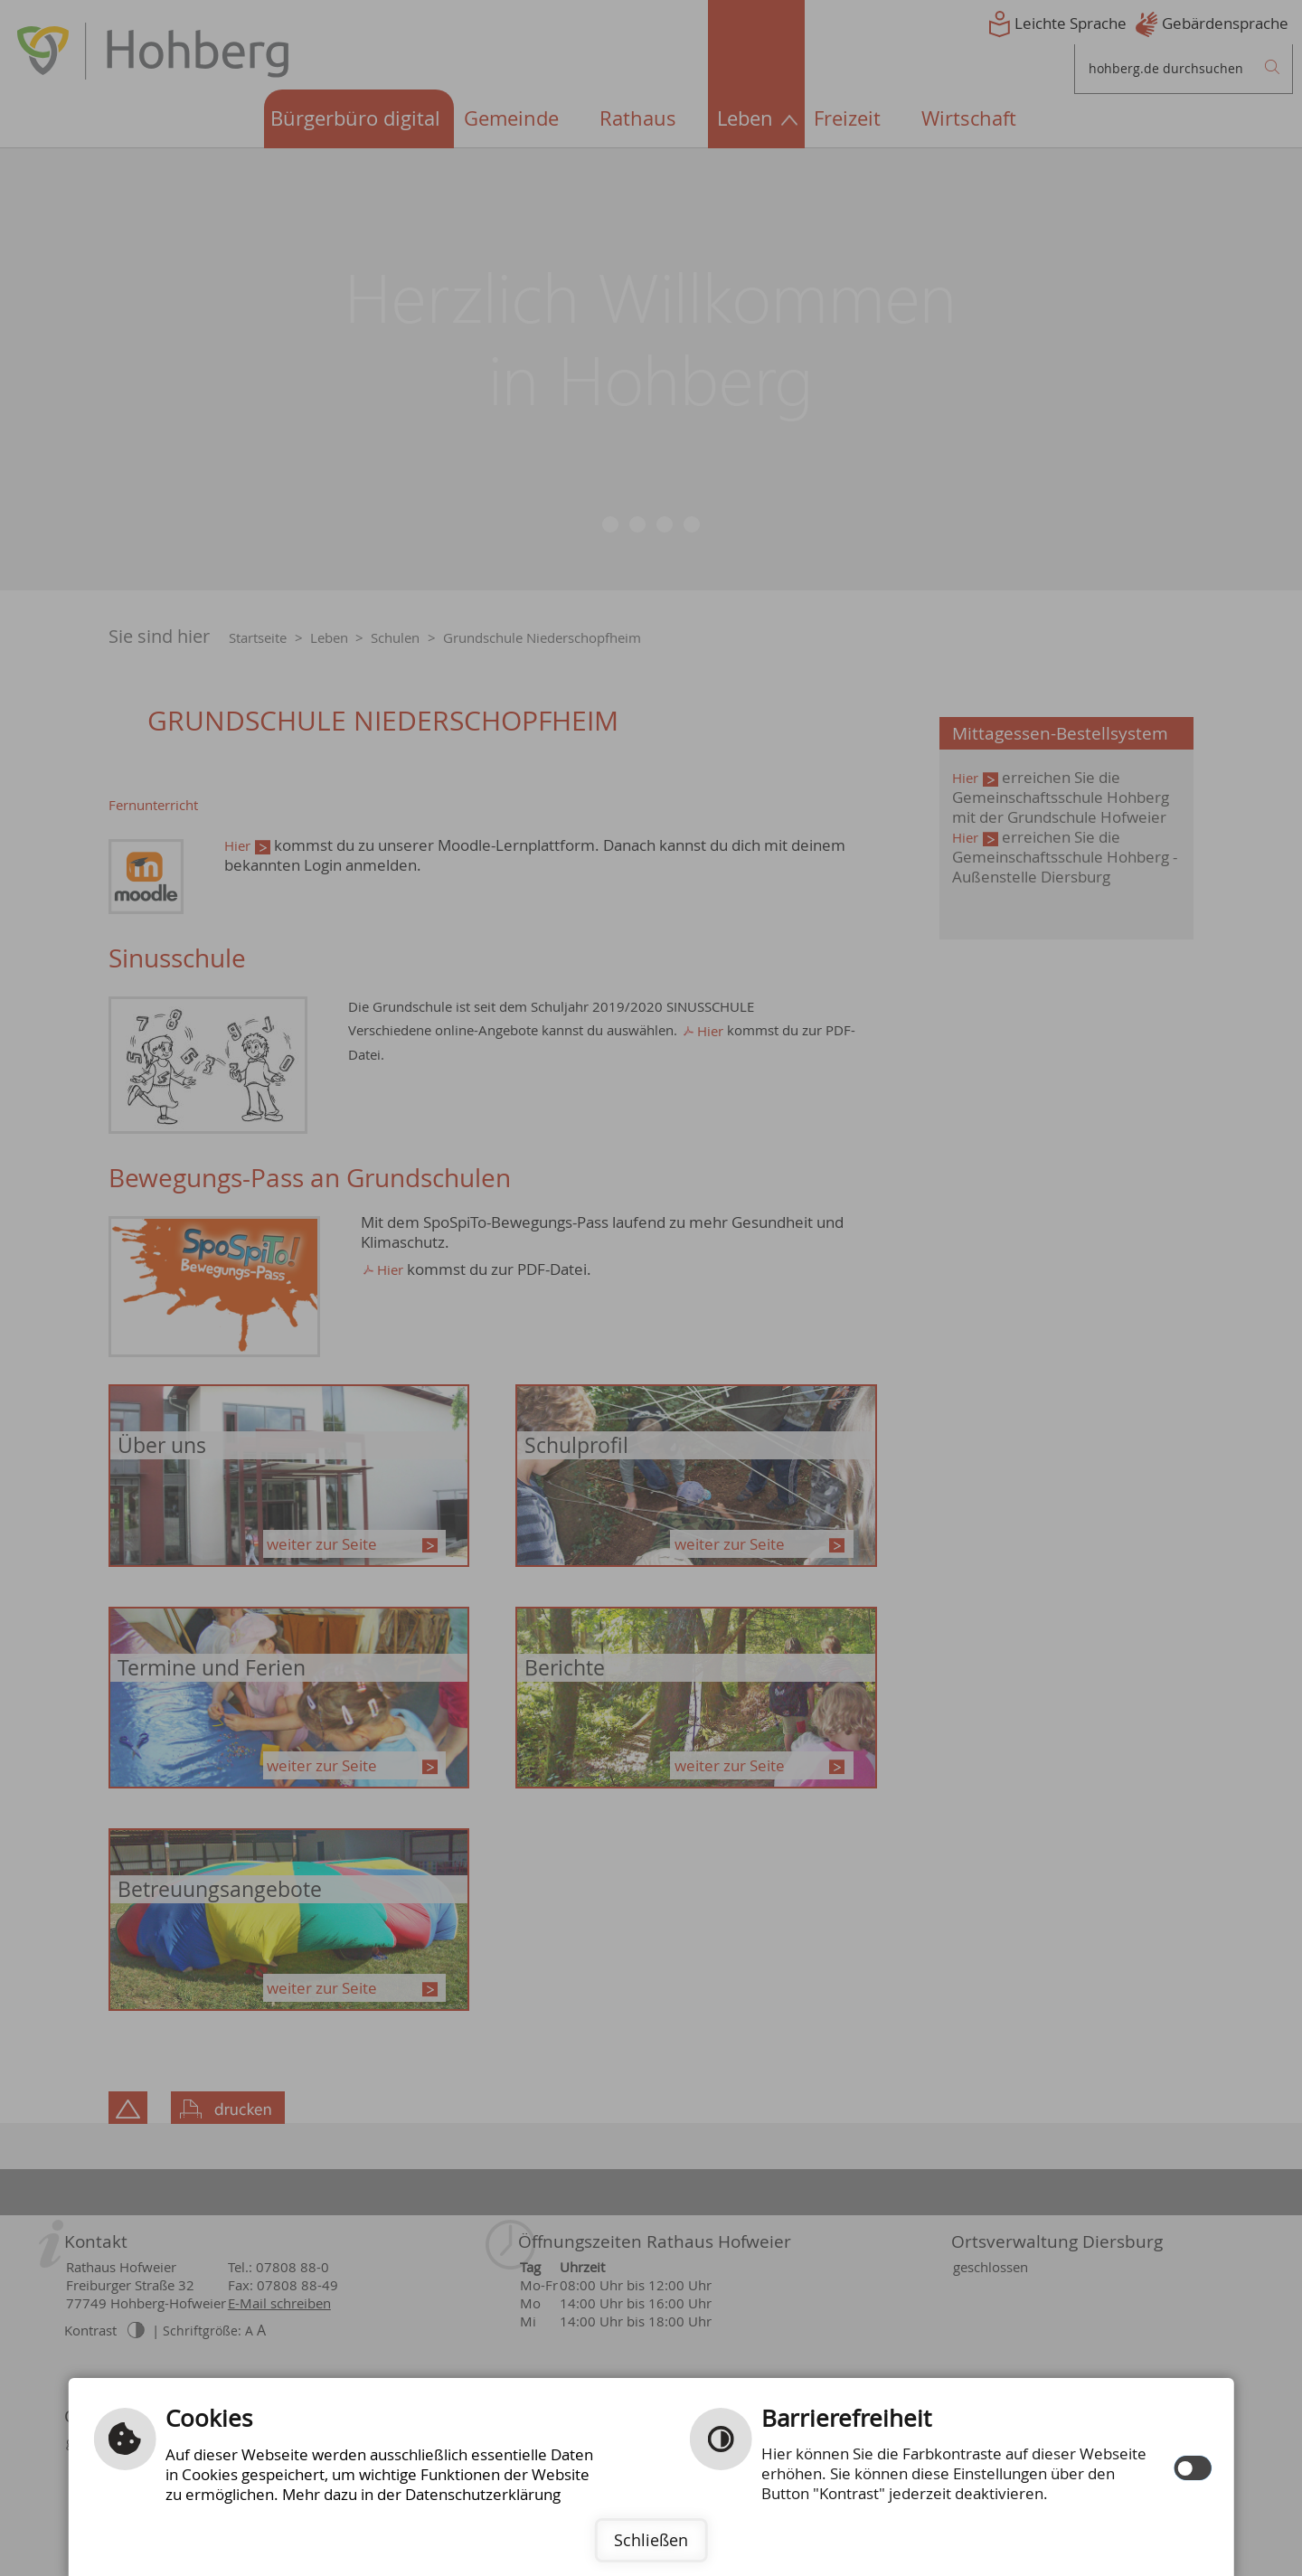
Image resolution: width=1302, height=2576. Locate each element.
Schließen (651, 2540)
